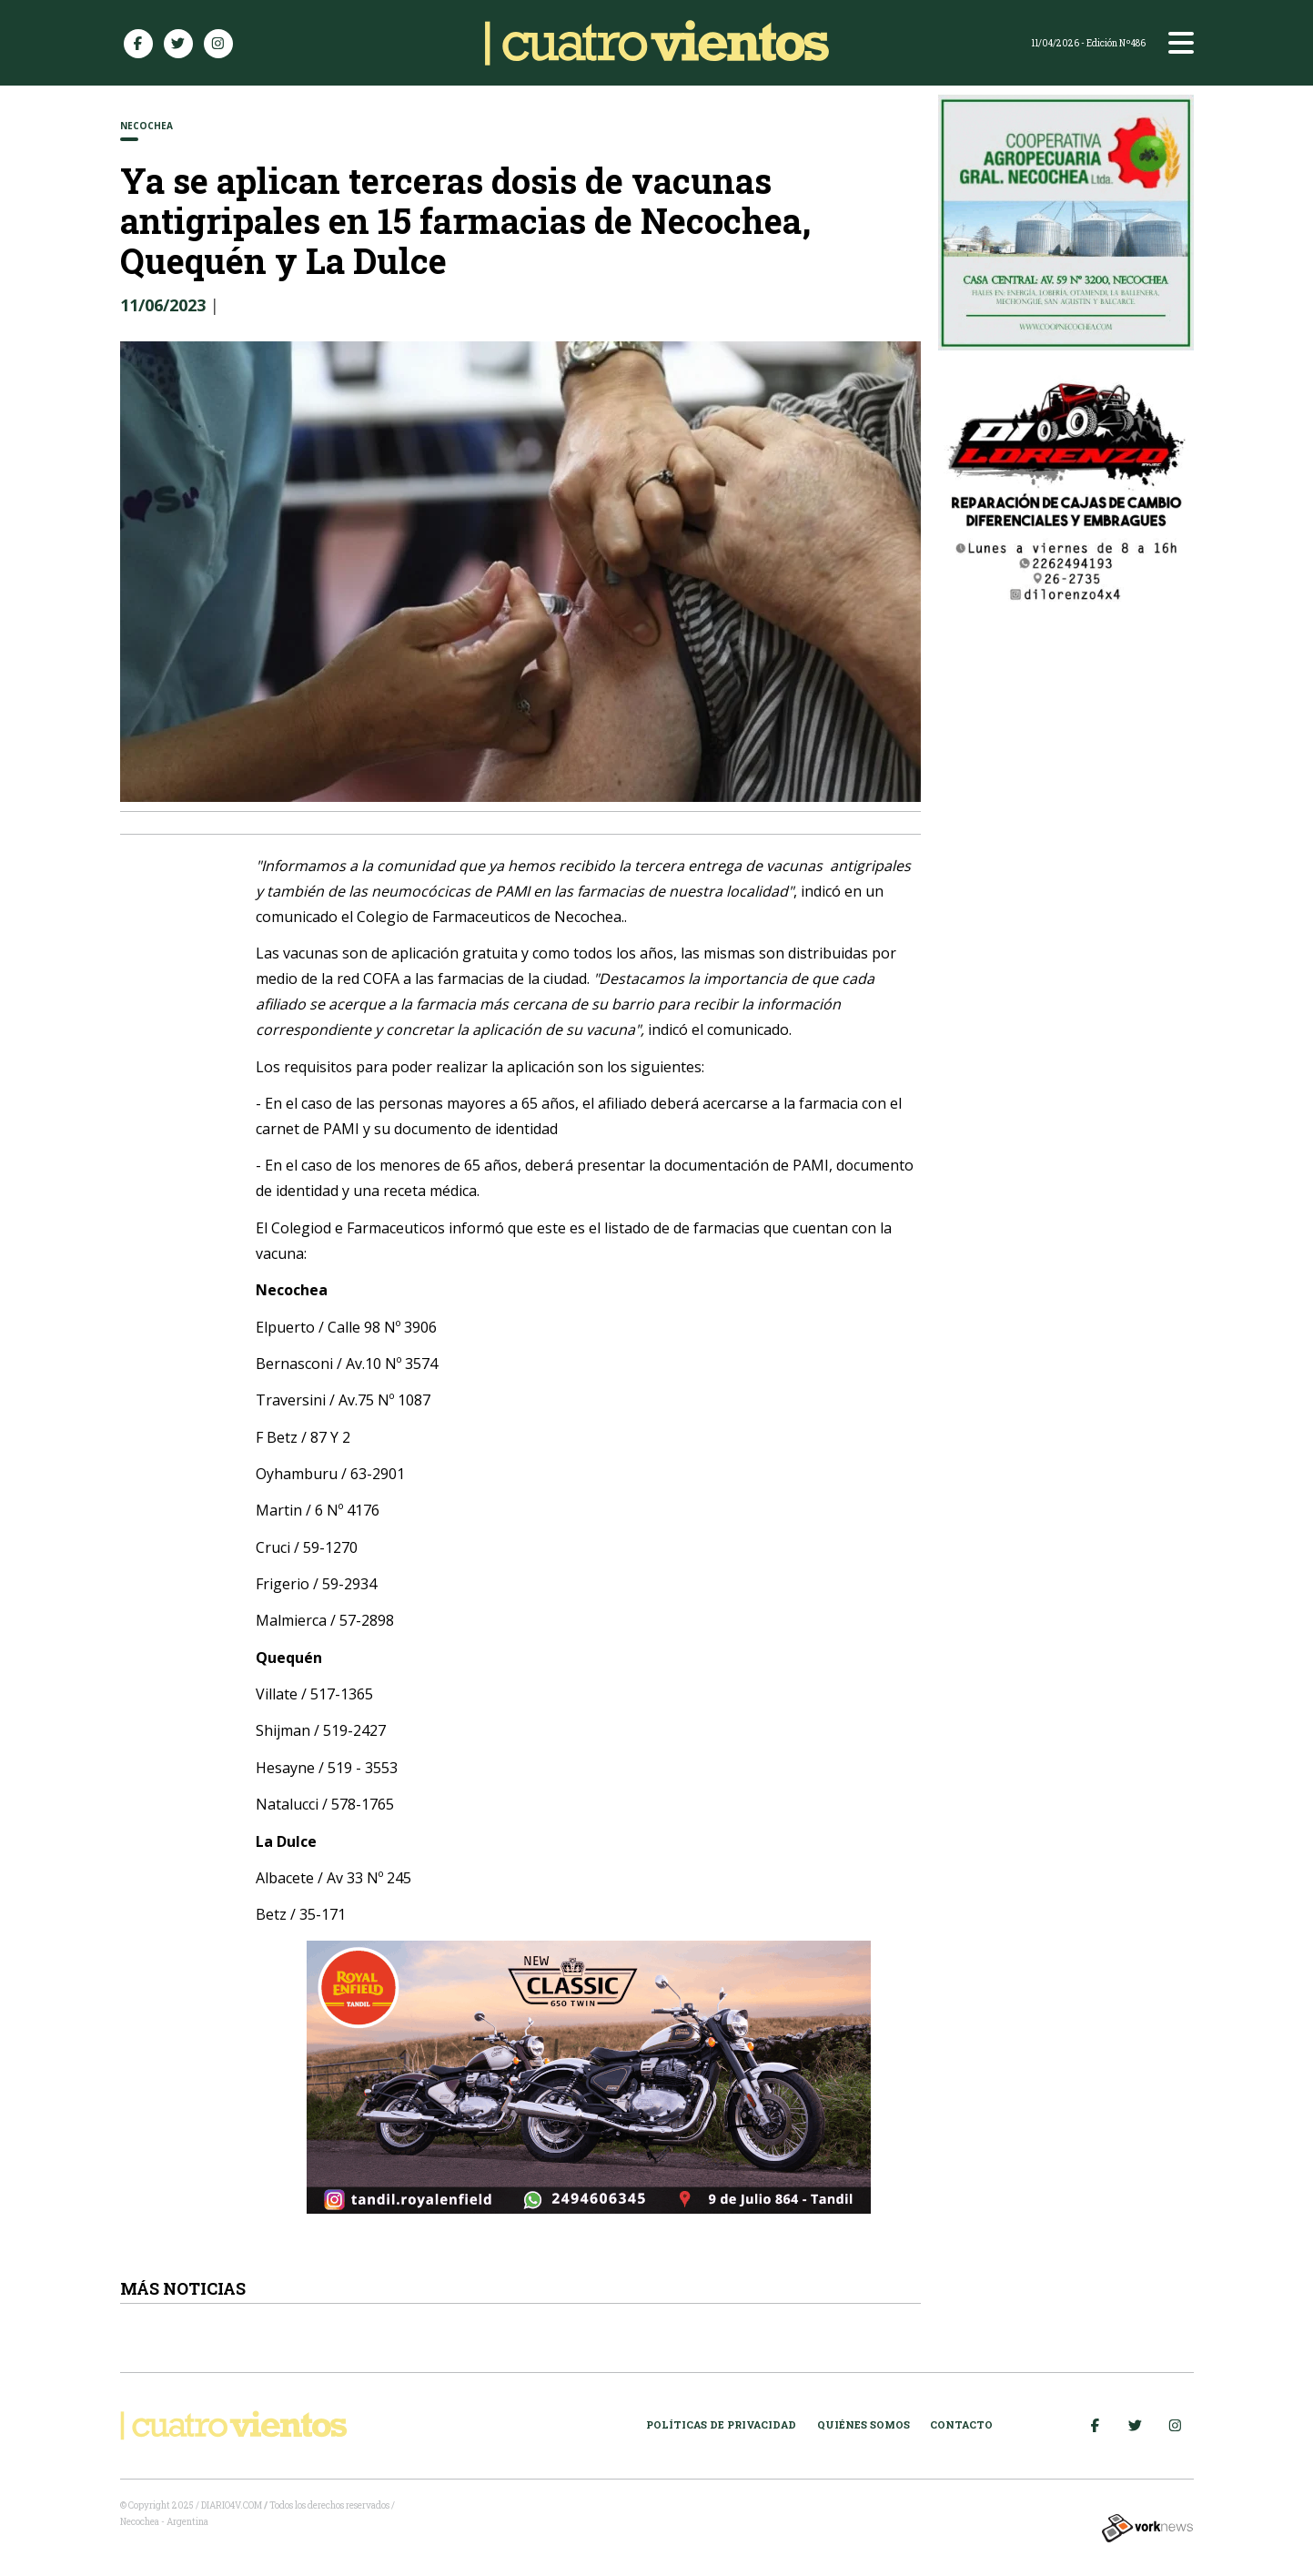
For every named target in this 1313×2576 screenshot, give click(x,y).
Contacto (961, 2424)
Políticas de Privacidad (721, 2424)
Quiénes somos (863, 2424)
